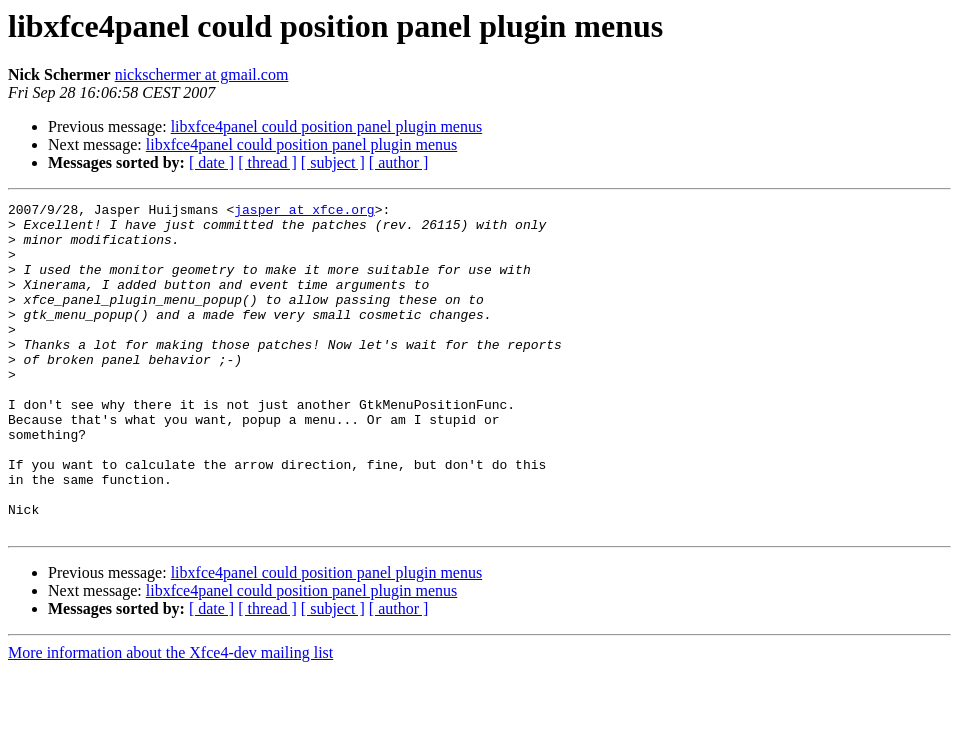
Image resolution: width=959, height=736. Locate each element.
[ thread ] (267, 162)
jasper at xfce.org (304, 212)
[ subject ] (333, 162)
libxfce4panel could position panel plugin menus (327, 126)
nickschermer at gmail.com (202, 74)
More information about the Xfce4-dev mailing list (170, 718)
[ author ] (399, 162)
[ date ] (211, 162)
